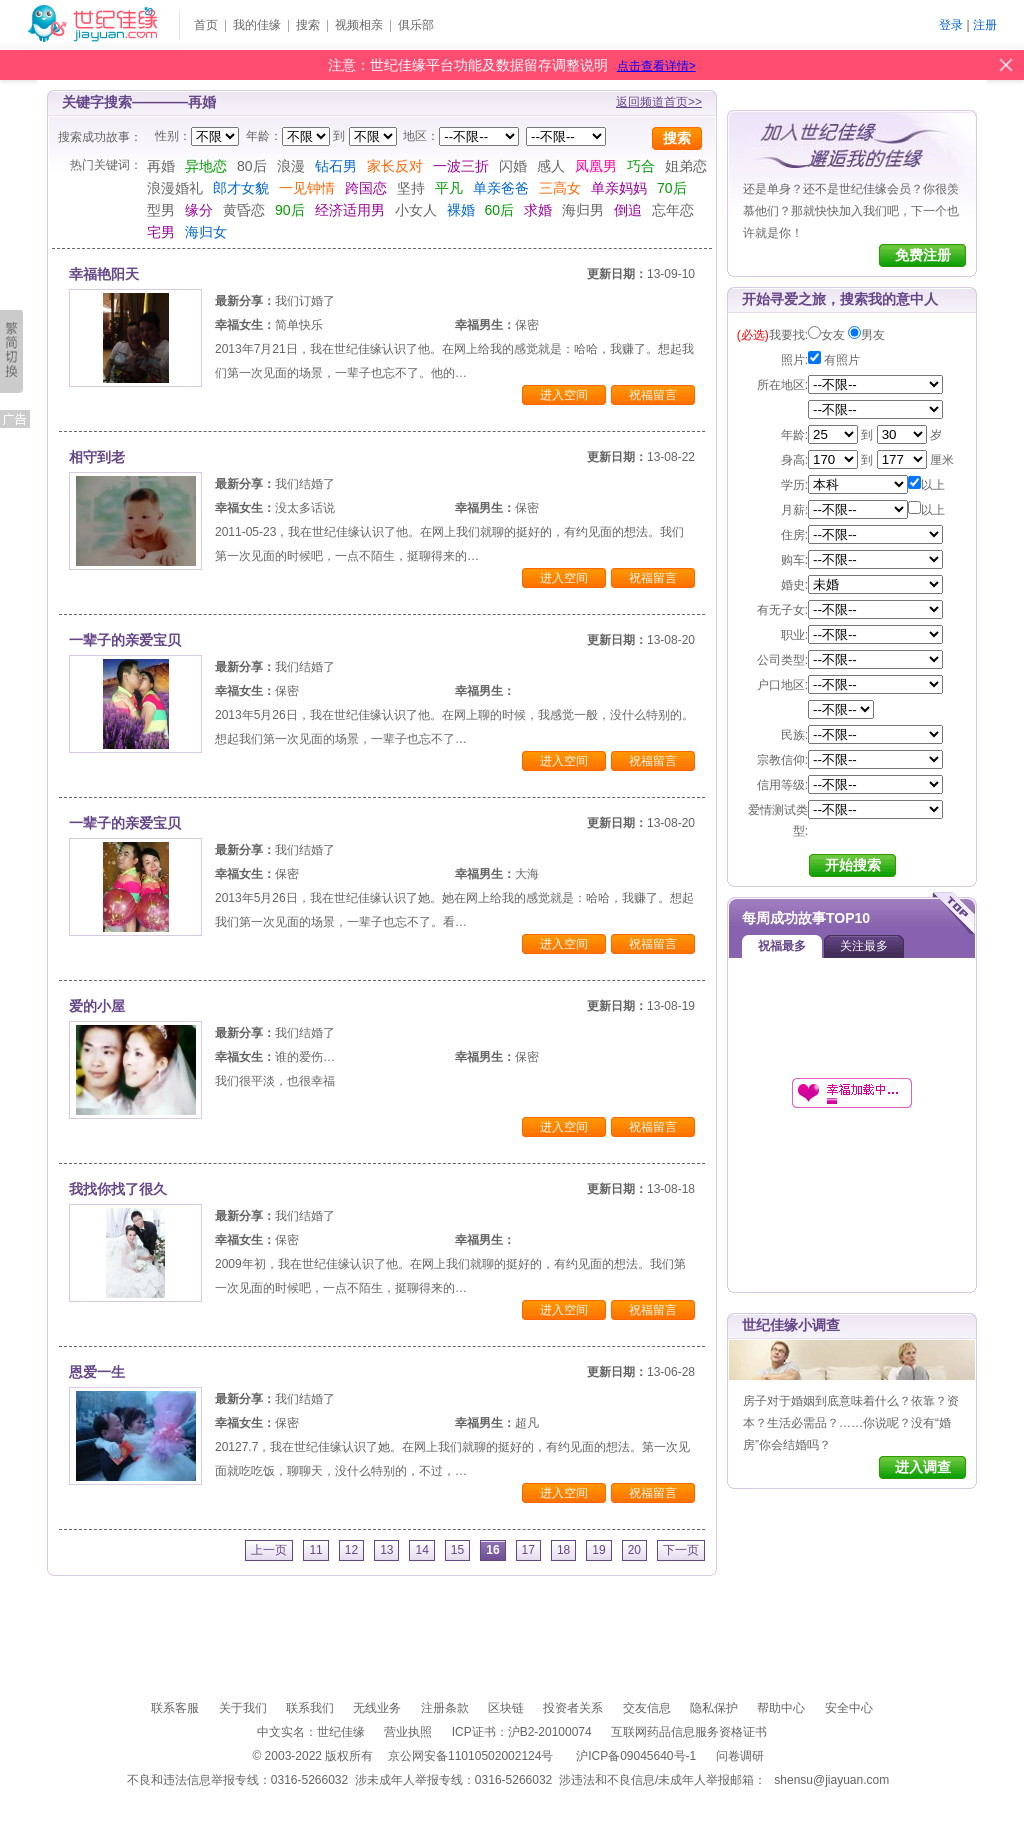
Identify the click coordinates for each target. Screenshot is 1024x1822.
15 (457, 1550)
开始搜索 (853, 865)
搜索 (308, 25)
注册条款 (445, 1708)
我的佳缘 (257, 25)
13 (386, 1550)
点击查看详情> (656, 66)
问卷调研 (740, 1756)
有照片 (834, 360)
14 (421, 1550)
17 (528, 1550)
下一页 (681, 1550)
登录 (951, 25)
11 (315, 1550)
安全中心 (849, 1708)
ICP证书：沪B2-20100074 (522, 1732)
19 (598, 1550)
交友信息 (647, 1708)
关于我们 (243, 1708)
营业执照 (408, 1732)
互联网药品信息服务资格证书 (689, 1732)
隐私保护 (714, 1708)
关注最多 (864, 946)
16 (492, 1550)
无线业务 (377, 1708)
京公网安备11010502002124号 (470, 1756)
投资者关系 (573, 1708)
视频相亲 (359, 25)
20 (634, 1550)
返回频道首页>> (659, 102)
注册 (985, 25)
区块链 (506, 1708)
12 (351, 1550)
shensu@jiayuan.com (831, 1780)
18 (563, 1550)
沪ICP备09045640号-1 (636, 1756)
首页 (206, 25)
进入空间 (564, 395)
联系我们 (310, 1708)
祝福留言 (653, 395)
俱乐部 (416, 25)
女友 (833, 335)
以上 (926, 485)
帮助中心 (781, 1708)
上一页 (269, 1550)
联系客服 (175, 1708)
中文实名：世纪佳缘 (311, 1732)
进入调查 (923, 1467)
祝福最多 (782, 946)
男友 (873, 335)
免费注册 (923, 255)
